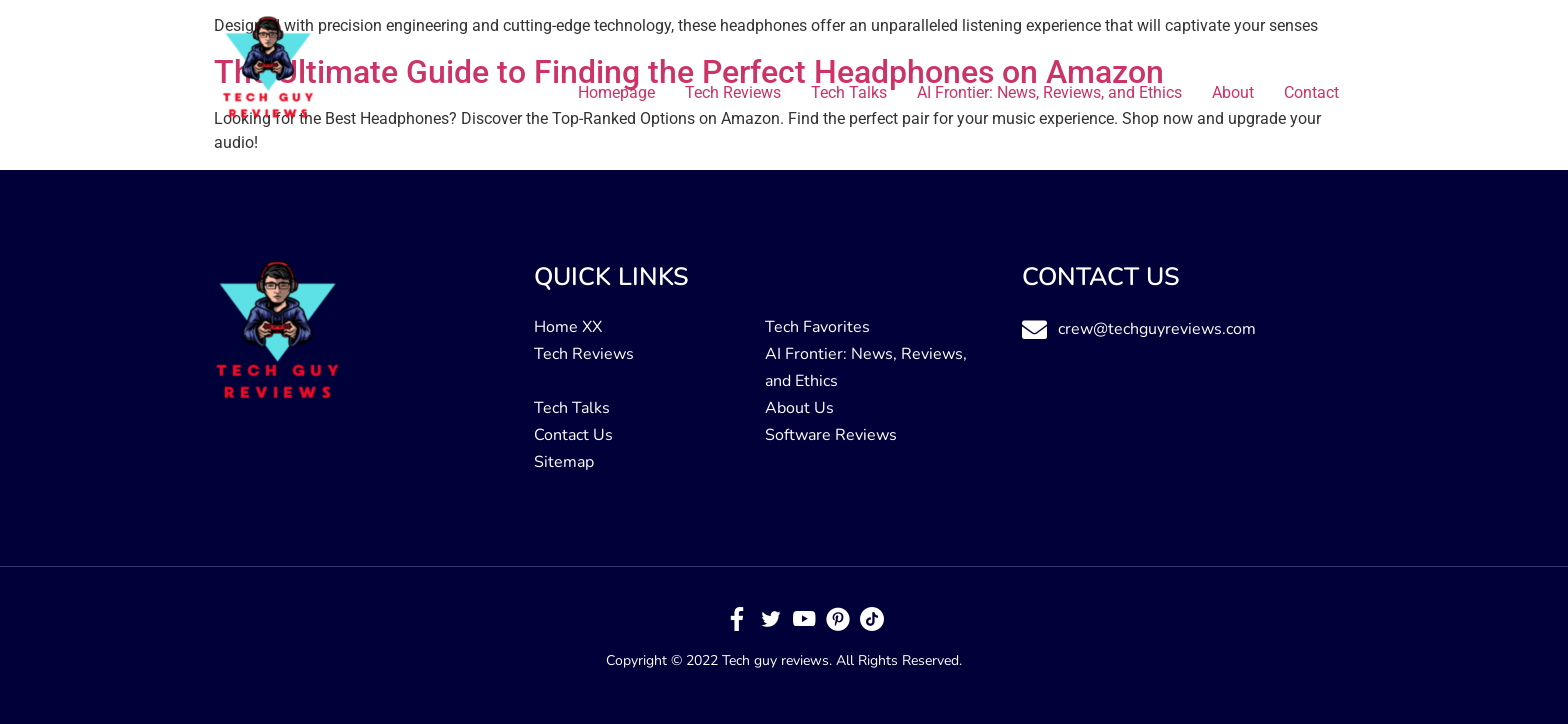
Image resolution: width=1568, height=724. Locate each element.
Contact (1311, 92)
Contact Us (573, 435)
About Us (799, 408)
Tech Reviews (733, 92)
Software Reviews (831, 435)
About (1233, 92)
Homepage (616, 92)
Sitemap (564, 462)
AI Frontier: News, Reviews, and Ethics (1049, 92)
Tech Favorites (817, 327)
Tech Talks (849, 92)
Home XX (568, 327)
